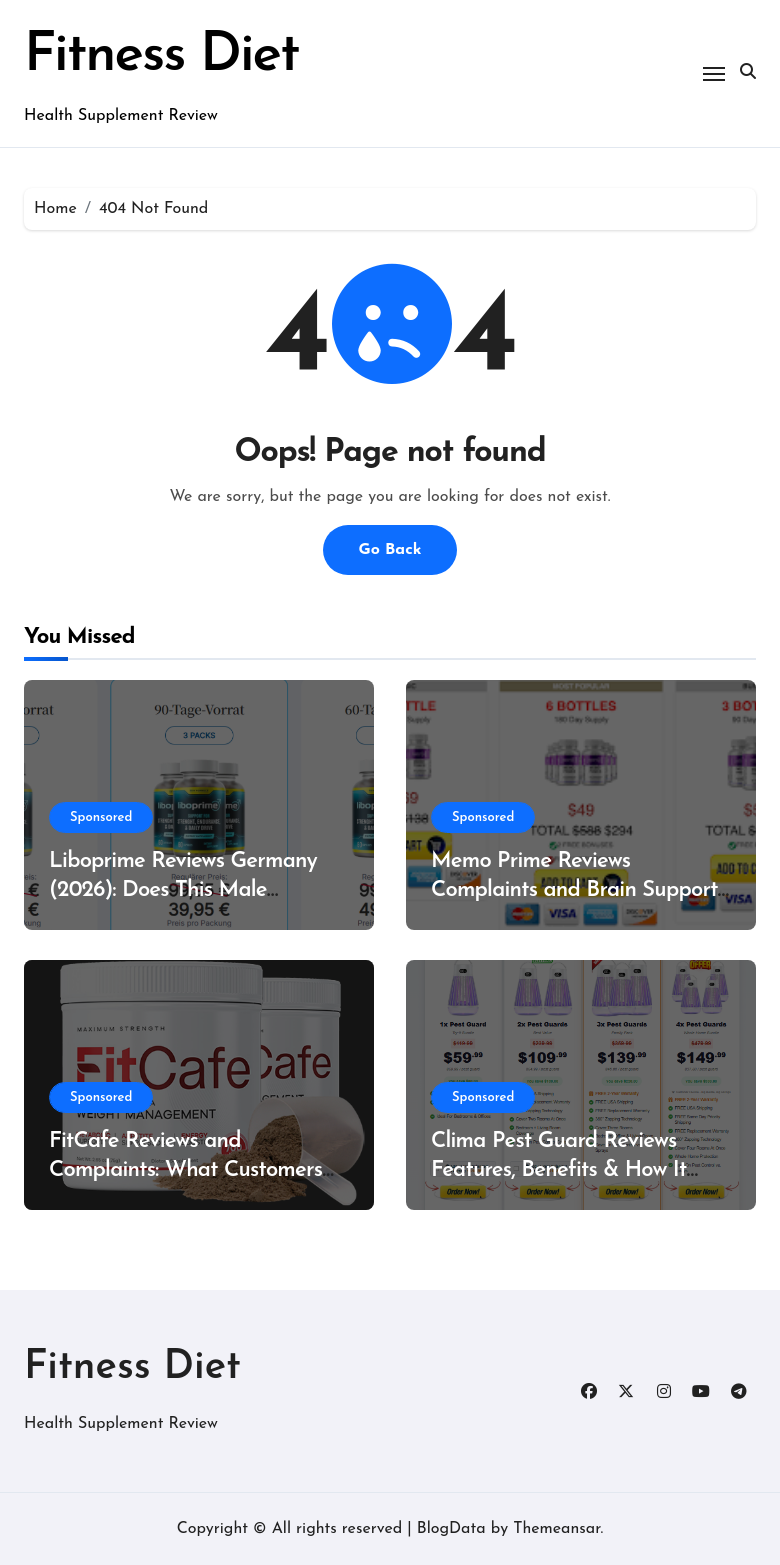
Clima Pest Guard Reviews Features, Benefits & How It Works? (558, 1170)
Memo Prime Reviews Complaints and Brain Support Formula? (574, 890)
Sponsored (101, 817)
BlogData (451, 1529)
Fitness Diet (161, 56)
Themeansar (556, 1529)
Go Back (389, 550)
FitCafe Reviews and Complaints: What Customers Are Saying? (185, 1170)
